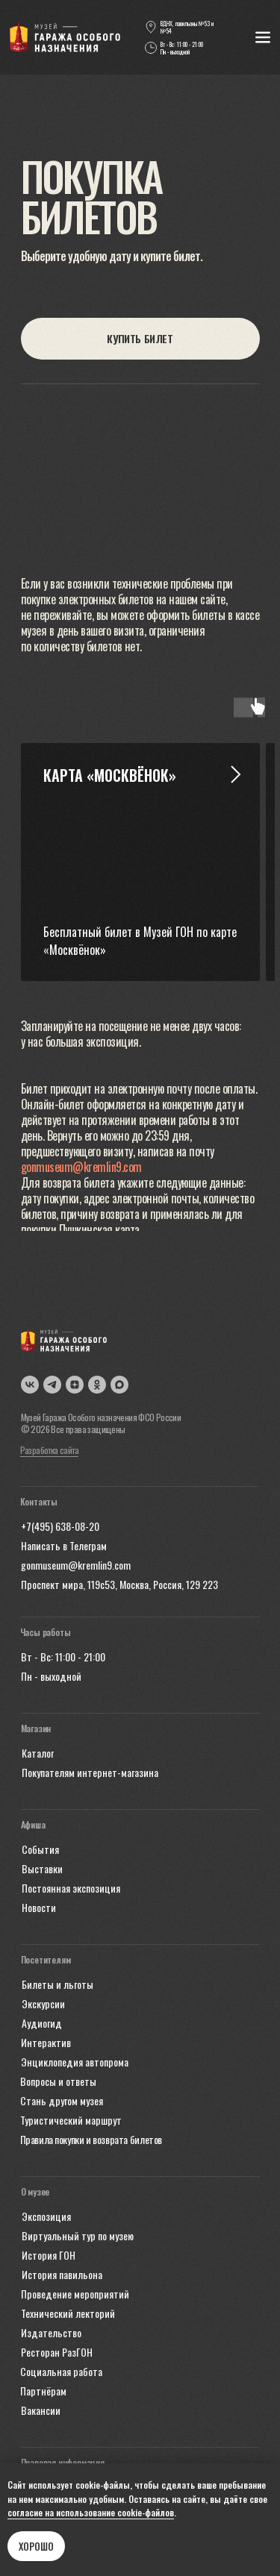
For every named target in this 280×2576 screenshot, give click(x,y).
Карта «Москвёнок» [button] (109, 775)
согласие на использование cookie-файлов (90, 2512)
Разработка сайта (49, 1450)
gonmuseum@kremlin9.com (81, 1167)
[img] (65, 37)
